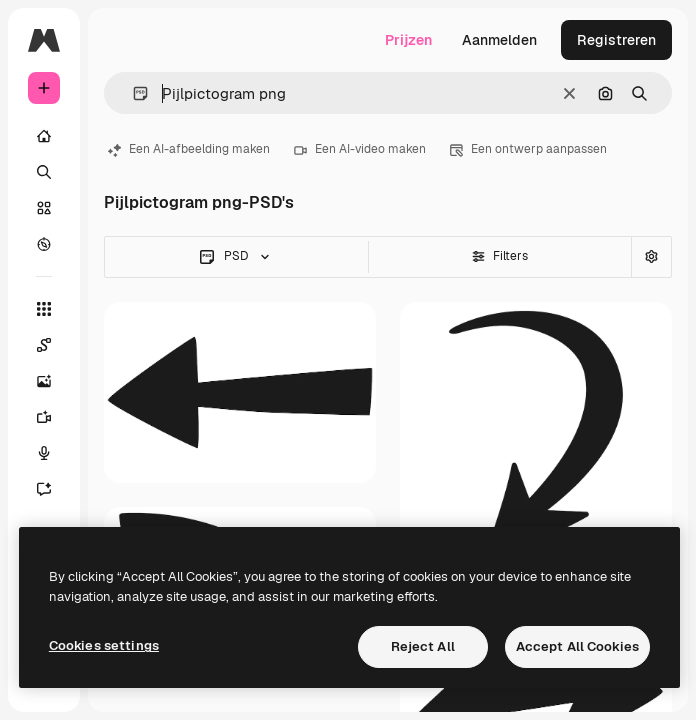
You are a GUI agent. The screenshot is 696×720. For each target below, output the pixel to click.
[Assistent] (54, 489)
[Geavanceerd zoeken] (651, 257)
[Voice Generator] (54, 453)
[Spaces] (54, 345)
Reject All (423, 646)
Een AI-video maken (360, 149)
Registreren (616, 40)
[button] (132, 93)
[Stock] (44, 208)
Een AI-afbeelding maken (189, 149)
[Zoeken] (44, 172)
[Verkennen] (44, 244)
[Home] (44, 136)
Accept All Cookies (577, 646)
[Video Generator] (54, 417)
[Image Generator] (54, 381)
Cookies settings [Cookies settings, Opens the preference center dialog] (104, 645)
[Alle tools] (44, 309)
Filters (500, 256)
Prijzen (408, 40)
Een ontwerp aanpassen (528, 149)
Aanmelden (499, 40)
